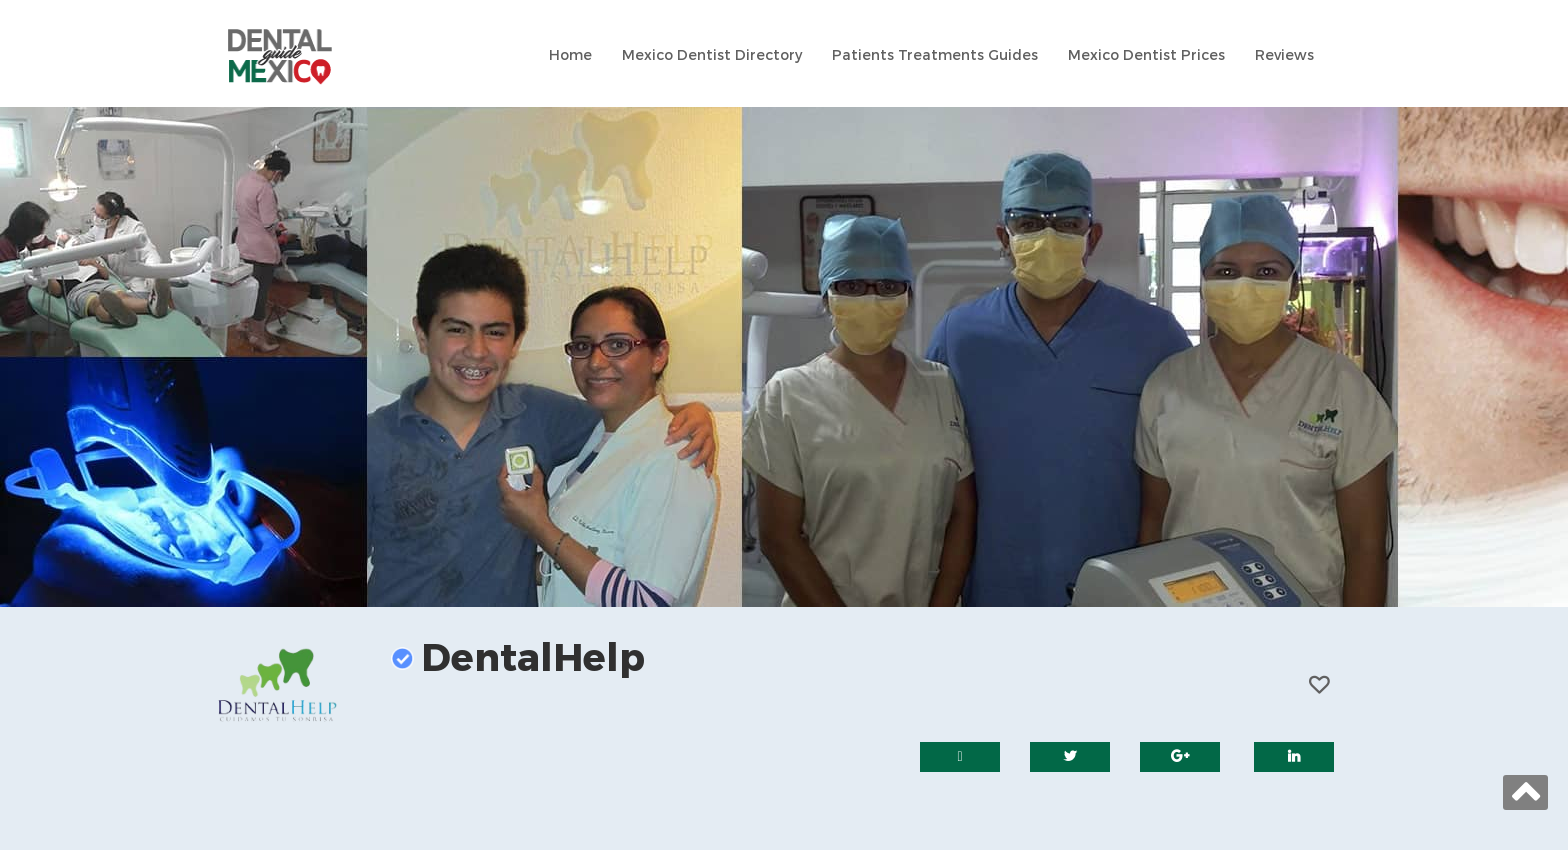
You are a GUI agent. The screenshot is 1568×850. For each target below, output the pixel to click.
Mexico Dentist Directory (712, 55)
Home (570, 55)
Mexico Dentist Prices (1146, 55)
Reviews (1284, 55)
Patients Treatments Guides (935, 55)
